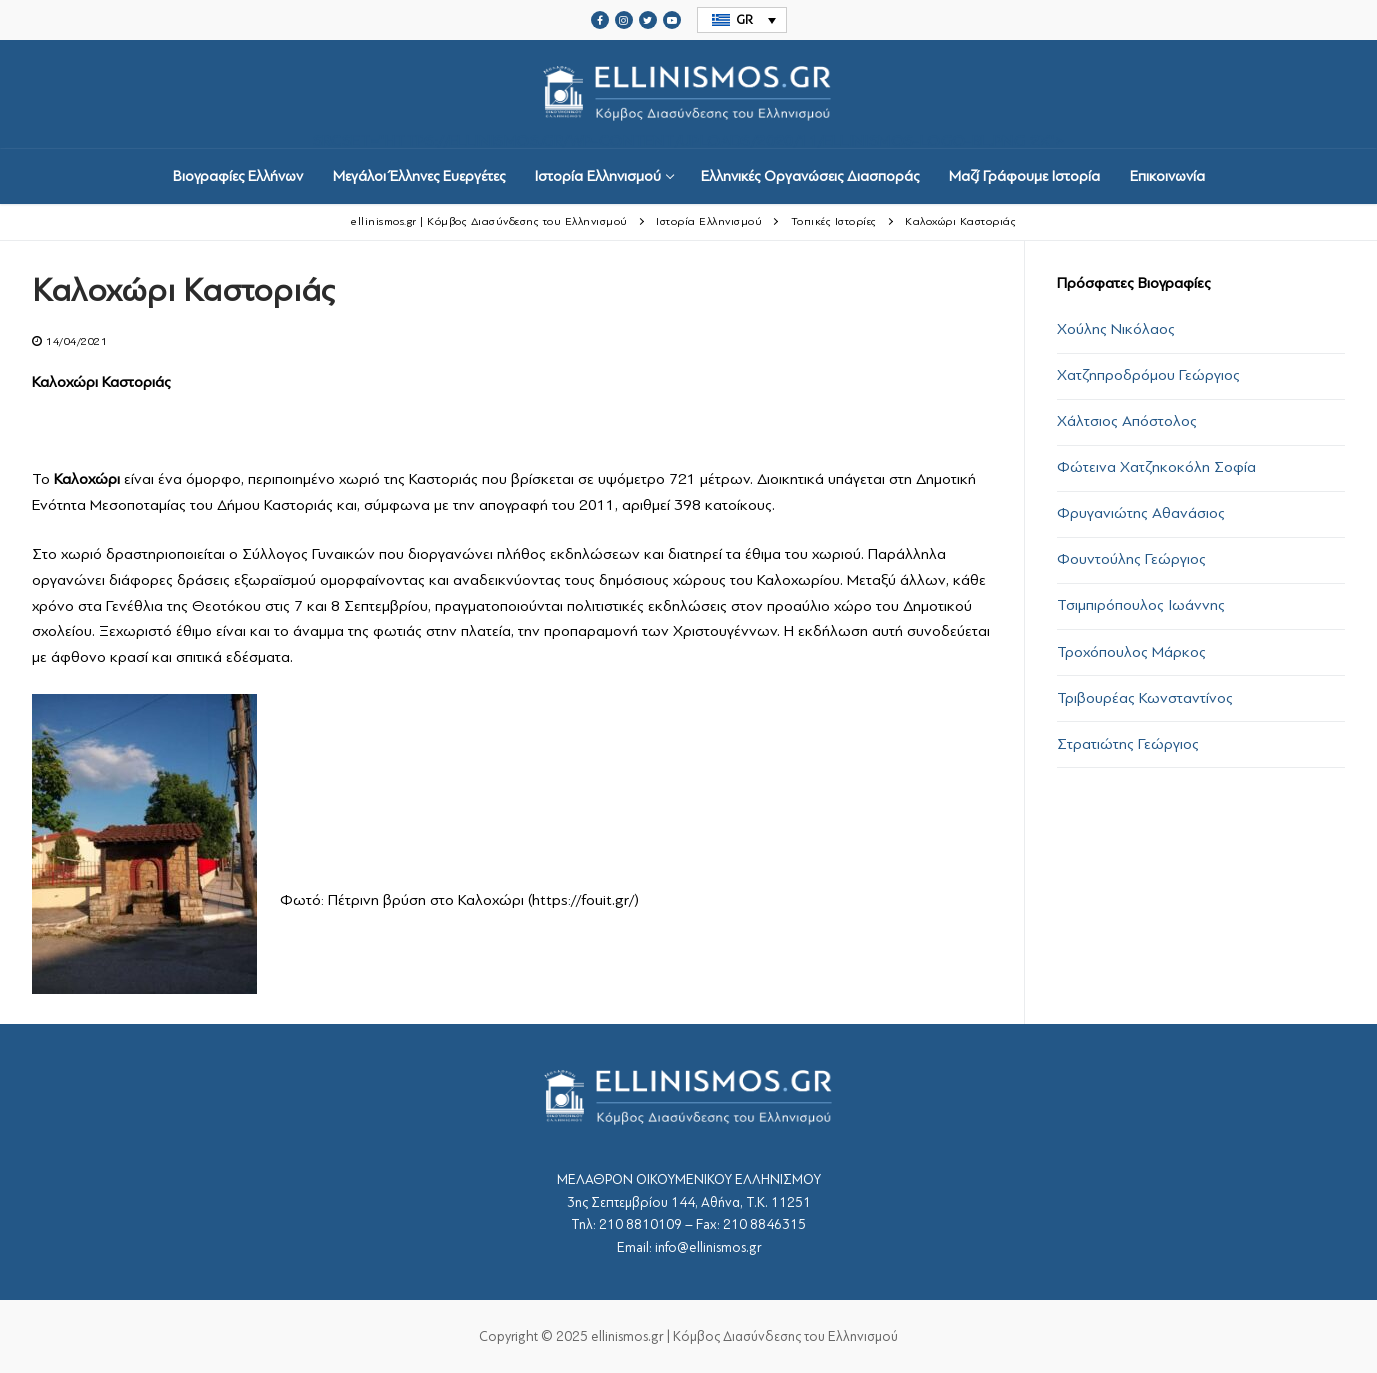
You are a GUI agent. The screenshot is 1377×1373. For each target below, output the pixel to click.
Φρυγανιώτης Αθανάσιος (1141, 513)
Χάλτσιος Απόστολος (1127, 421)
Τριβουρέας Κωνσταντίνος (1145, 698)
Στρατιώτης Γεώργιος (1128, 744)
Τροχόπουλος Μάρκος (1131, 652)
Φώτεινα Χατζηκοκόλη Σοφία (1156, 467)
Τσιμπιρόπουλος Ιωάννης (1141, 605)
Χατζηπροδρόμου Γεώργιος (1148, 375)
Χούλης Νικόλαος (1116, 329)
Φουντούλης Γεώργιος (1131, 559)
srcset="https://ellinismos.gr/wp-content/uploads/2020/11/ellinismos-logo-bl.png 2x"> (689, 94)
